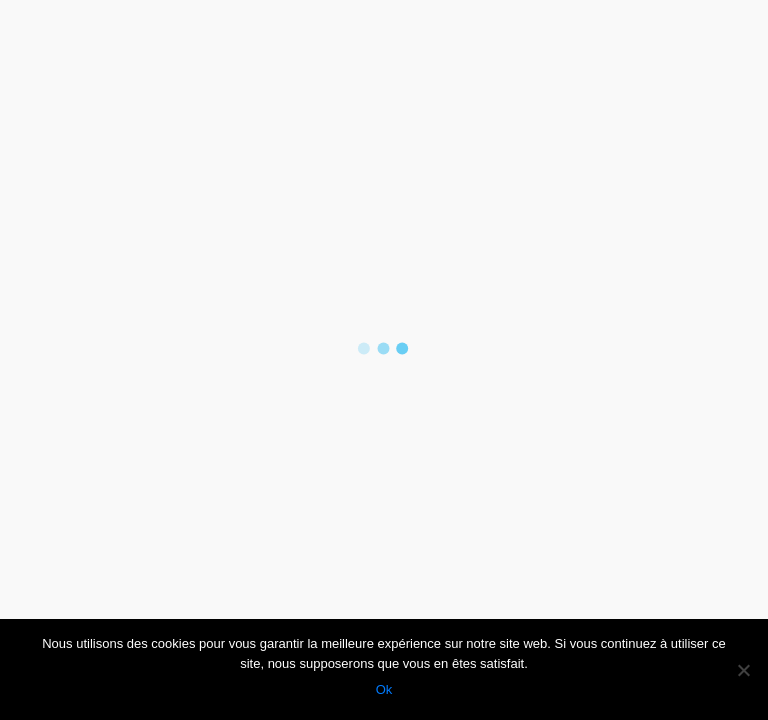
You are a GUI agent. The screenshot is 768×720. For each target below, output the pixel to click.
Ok (384, 689)
